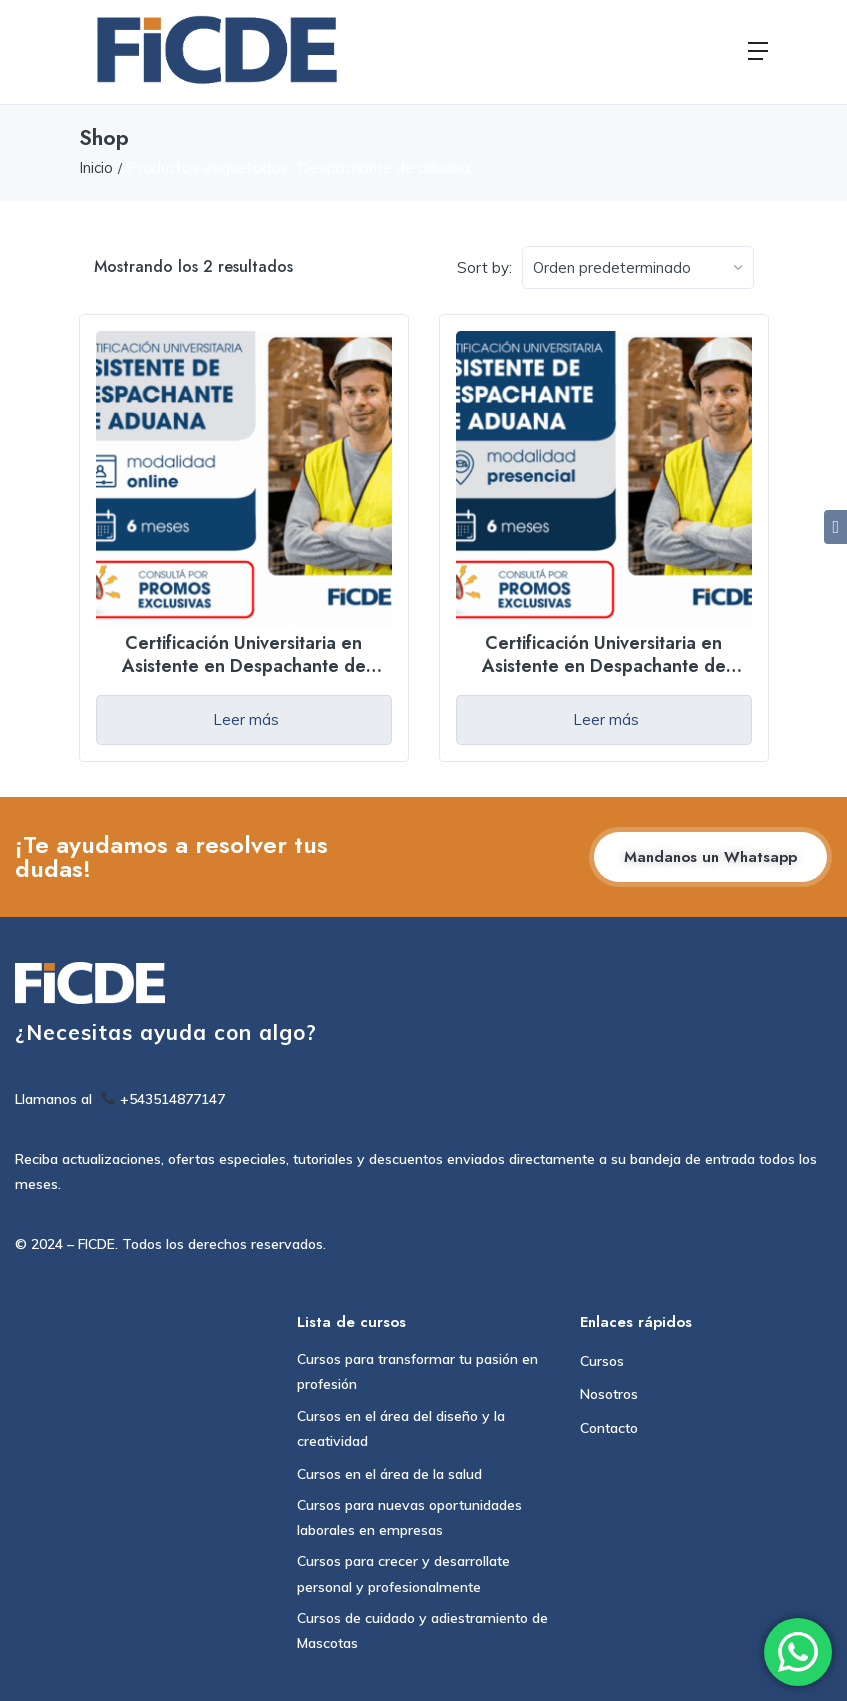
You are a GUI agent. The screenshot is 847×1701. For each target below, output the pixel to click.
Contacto (609, 1428)
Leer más (246, 719)
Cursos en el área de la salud (389, 1474)
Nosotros (609, 1394)
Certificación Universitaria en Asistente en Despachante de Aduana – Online (244, 666)
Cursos (602, 1361)
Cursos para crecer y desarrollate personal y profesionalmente (403, 1573)
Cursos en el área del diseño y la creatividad (401, 1428)
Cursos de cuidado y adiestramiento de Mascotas (422, 1630)
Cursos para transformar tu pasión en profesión (417, 1371)
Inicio (96, 167)
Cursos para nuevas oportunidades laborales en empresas (409, 1517)
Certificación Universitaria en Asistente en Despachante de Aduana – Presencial (604, 666)
